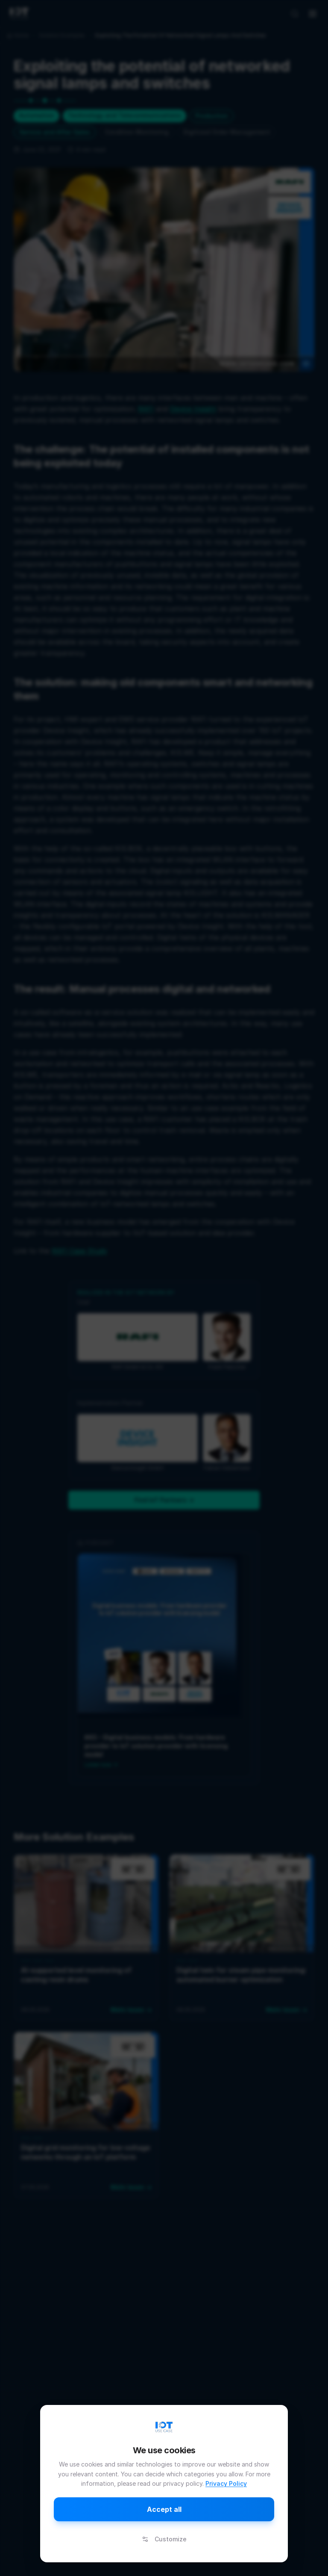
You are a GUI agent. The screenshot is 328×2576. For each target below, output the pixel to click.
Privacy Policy (226, 2483)
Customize (164, 2539)
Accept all (164, 2509)
